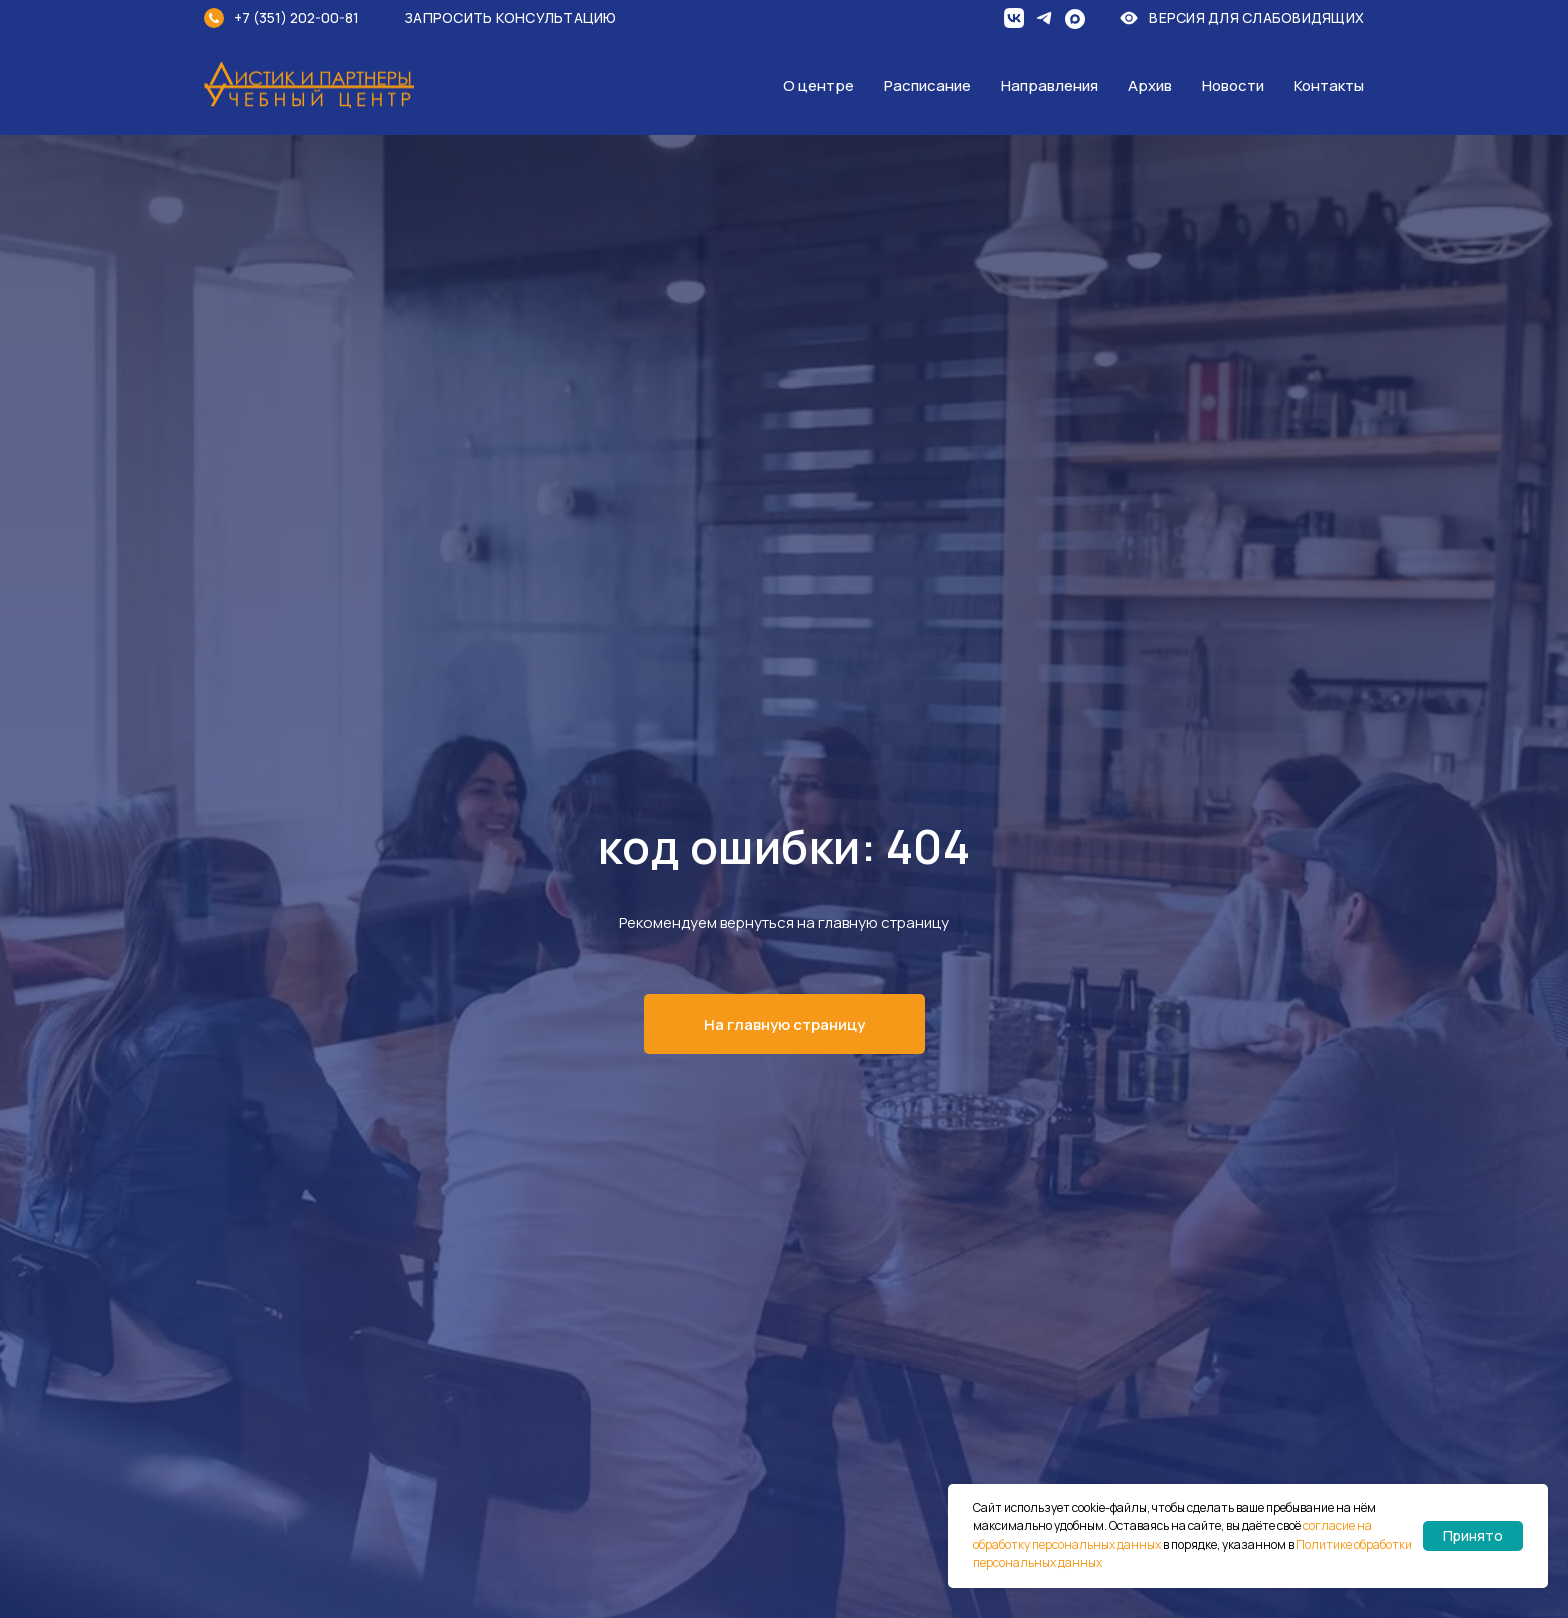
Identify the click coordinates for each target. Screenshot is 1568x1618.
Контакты (1329, 85)
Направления (1049, 85)
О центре (818, 85)
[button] (524, 17)
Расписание (927, 85)
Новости (1233, 85)
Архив (1150, 85)
